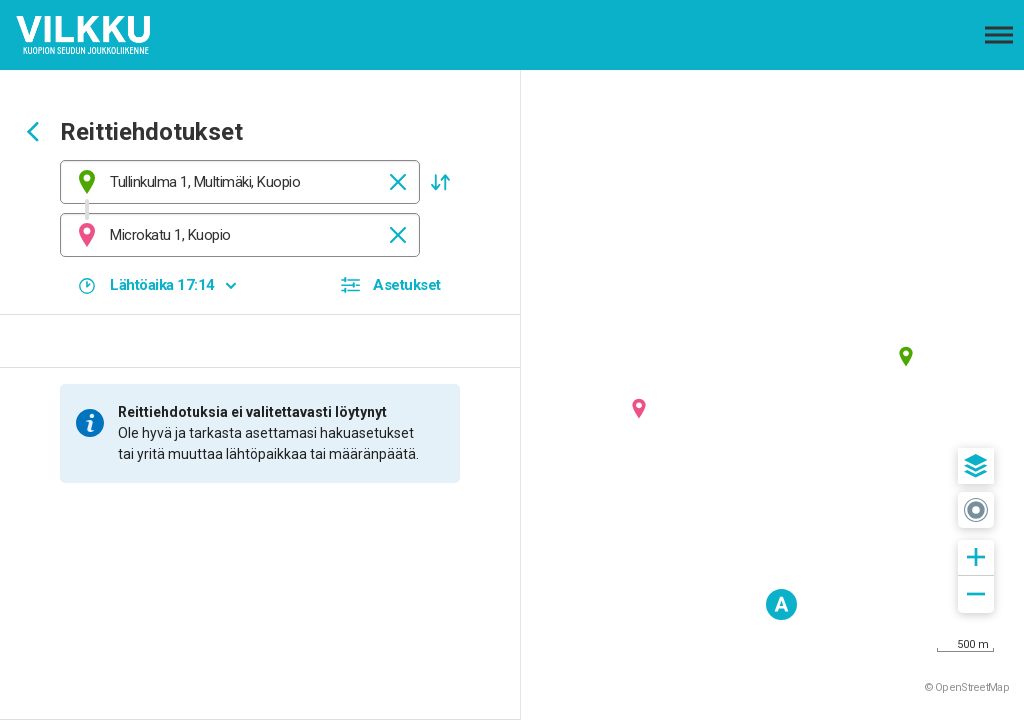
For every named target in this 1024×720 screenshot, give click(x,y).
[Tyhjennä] (398, 182)
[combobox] (240, 182)
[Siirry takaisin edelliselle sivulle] (33, 134)
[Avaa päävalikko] (999, 35)
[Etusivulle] (115, 35)
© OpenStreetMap (967, 687)
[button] (440, 182)
